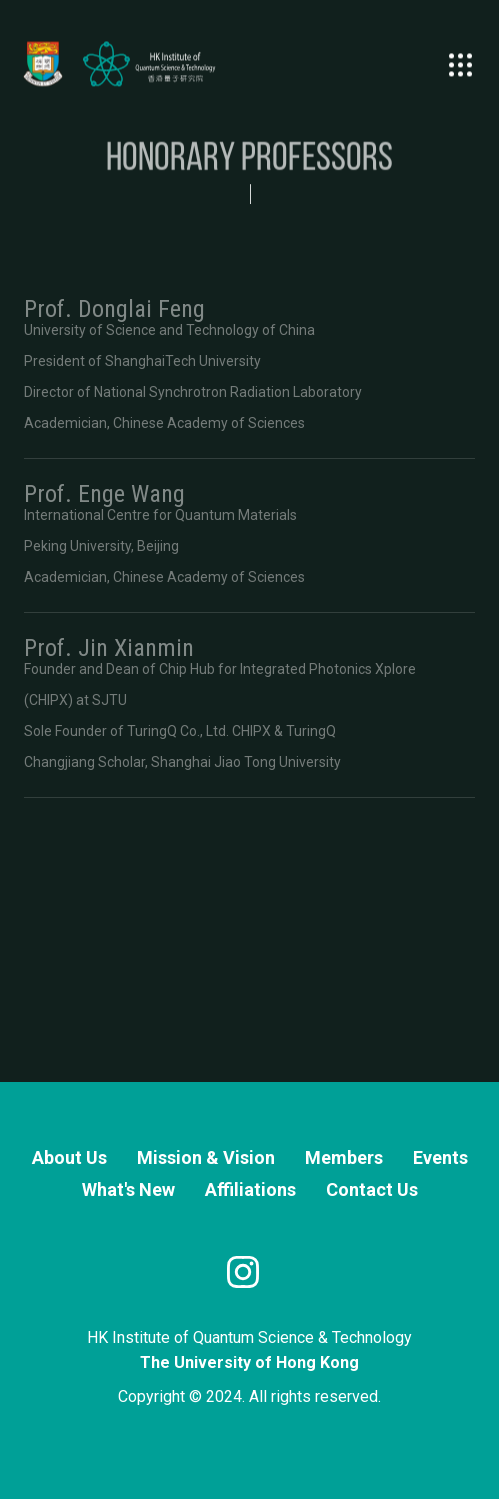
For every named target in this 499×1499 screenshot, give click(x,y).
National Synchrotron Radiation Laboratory (228, 392)
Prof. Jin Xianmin (109, 648)
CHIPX (48, 700)
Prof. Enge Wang (104, 494)
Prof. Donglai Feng (114, 309)
